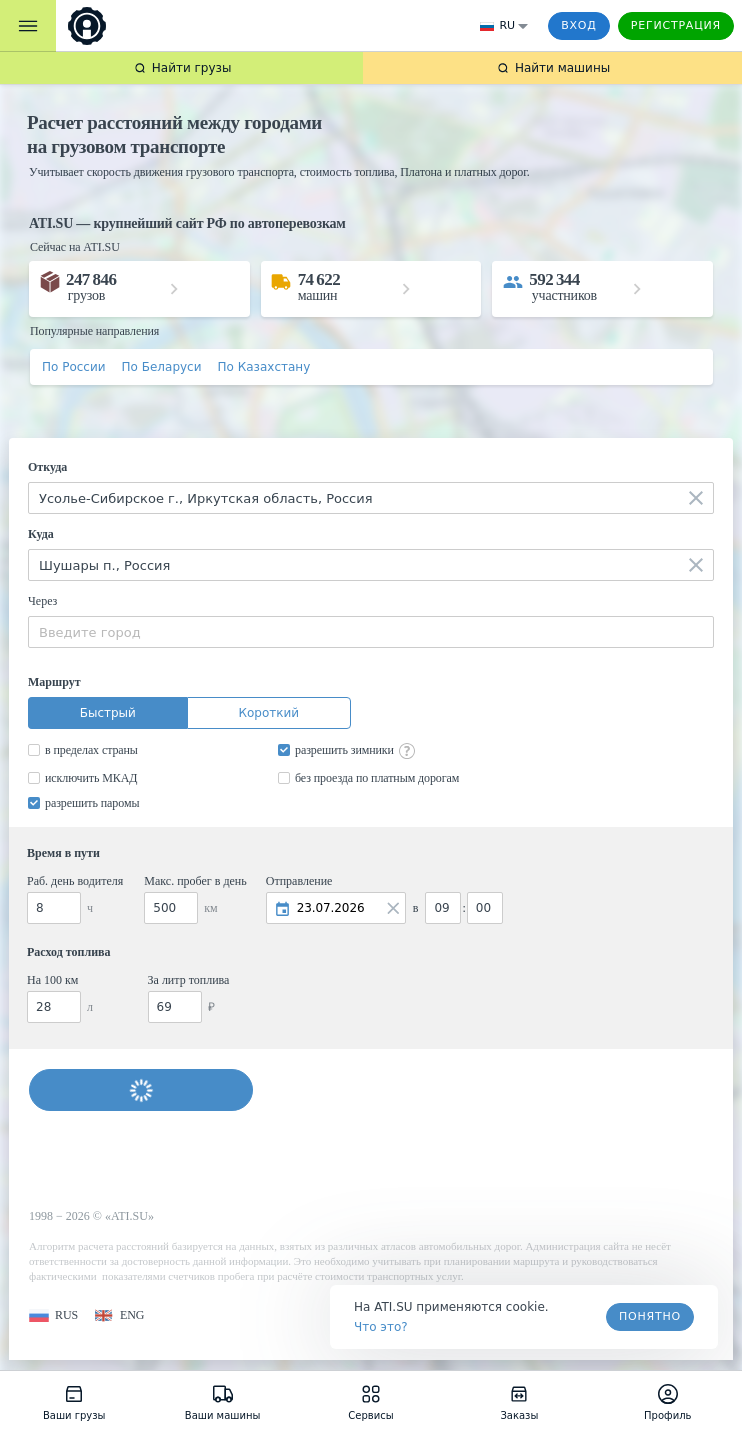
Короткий (268, 713)
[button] (53, 1315)
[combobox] (371, 498)
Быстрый (108, 713)
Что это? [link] (381, 1327)
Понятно (650, 1316)
